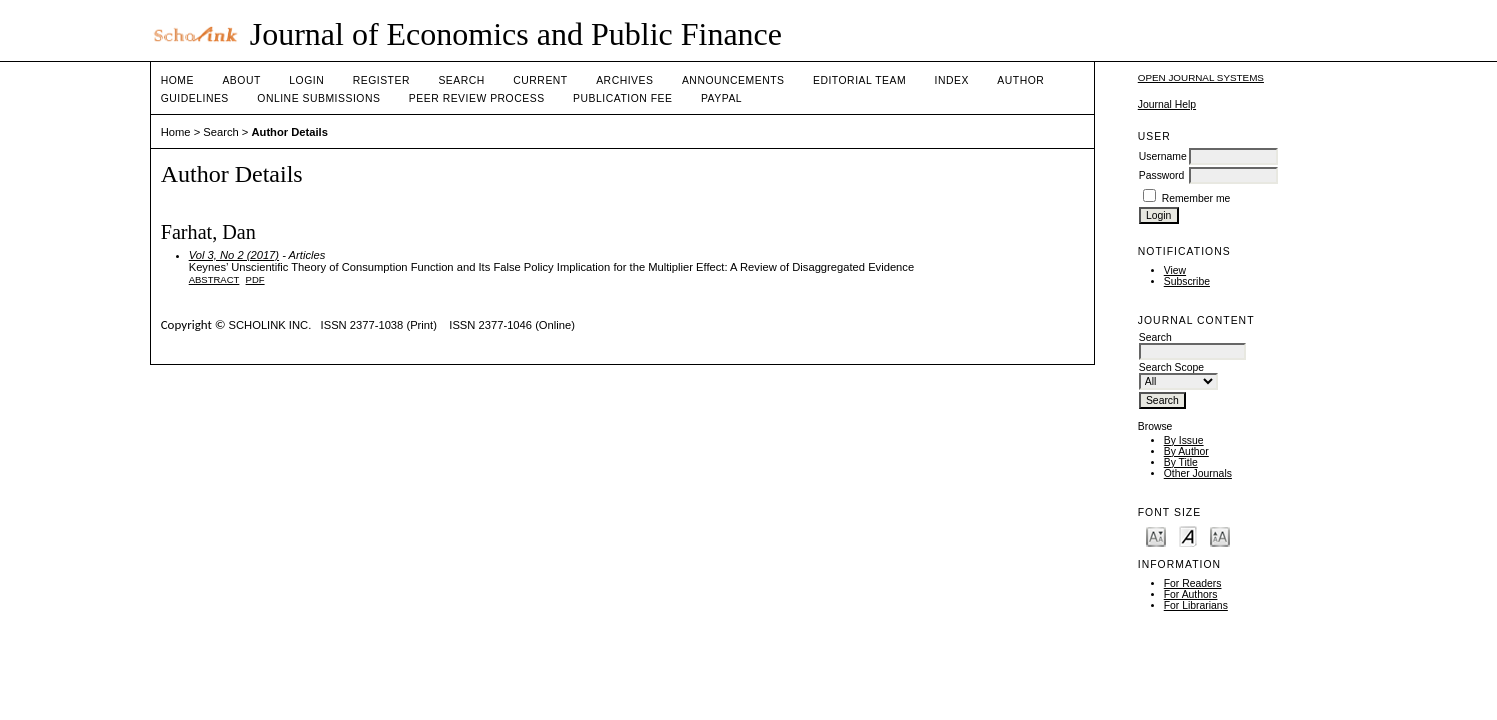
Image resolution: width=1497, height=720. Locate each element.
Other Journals (1198, 473)
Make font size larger (1220, 535)
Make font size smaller (1156, 535)
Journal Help (1167, 104)
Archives (624, 80)
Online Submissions (318, 98)
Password (1162, 175)
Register (381, 80)
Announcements (733, 80)
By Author (1186, 451)
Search (461, 80)
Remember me (1196, 198)
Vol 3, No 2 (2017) (234, 255)
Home (177, 80)
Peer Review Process (477, 98)
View (1175, 270)
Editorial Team (859, 80)
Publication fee (622, 98)
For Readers (1193, 583)
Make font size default (1188, 535)
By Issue (1184, 440)
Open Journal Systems (1201, 77)
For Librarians (1196, 605)
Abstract (214, 279)
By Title (1181, 462)
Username (1163, 156)
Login (306, 80)
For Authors (1191, 594)
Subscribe (1187, 281)
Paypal (721, 98)
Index (952, 80)
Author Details (289, 132)
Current (540, 80)
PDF (255, 279)
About (241, 80)
